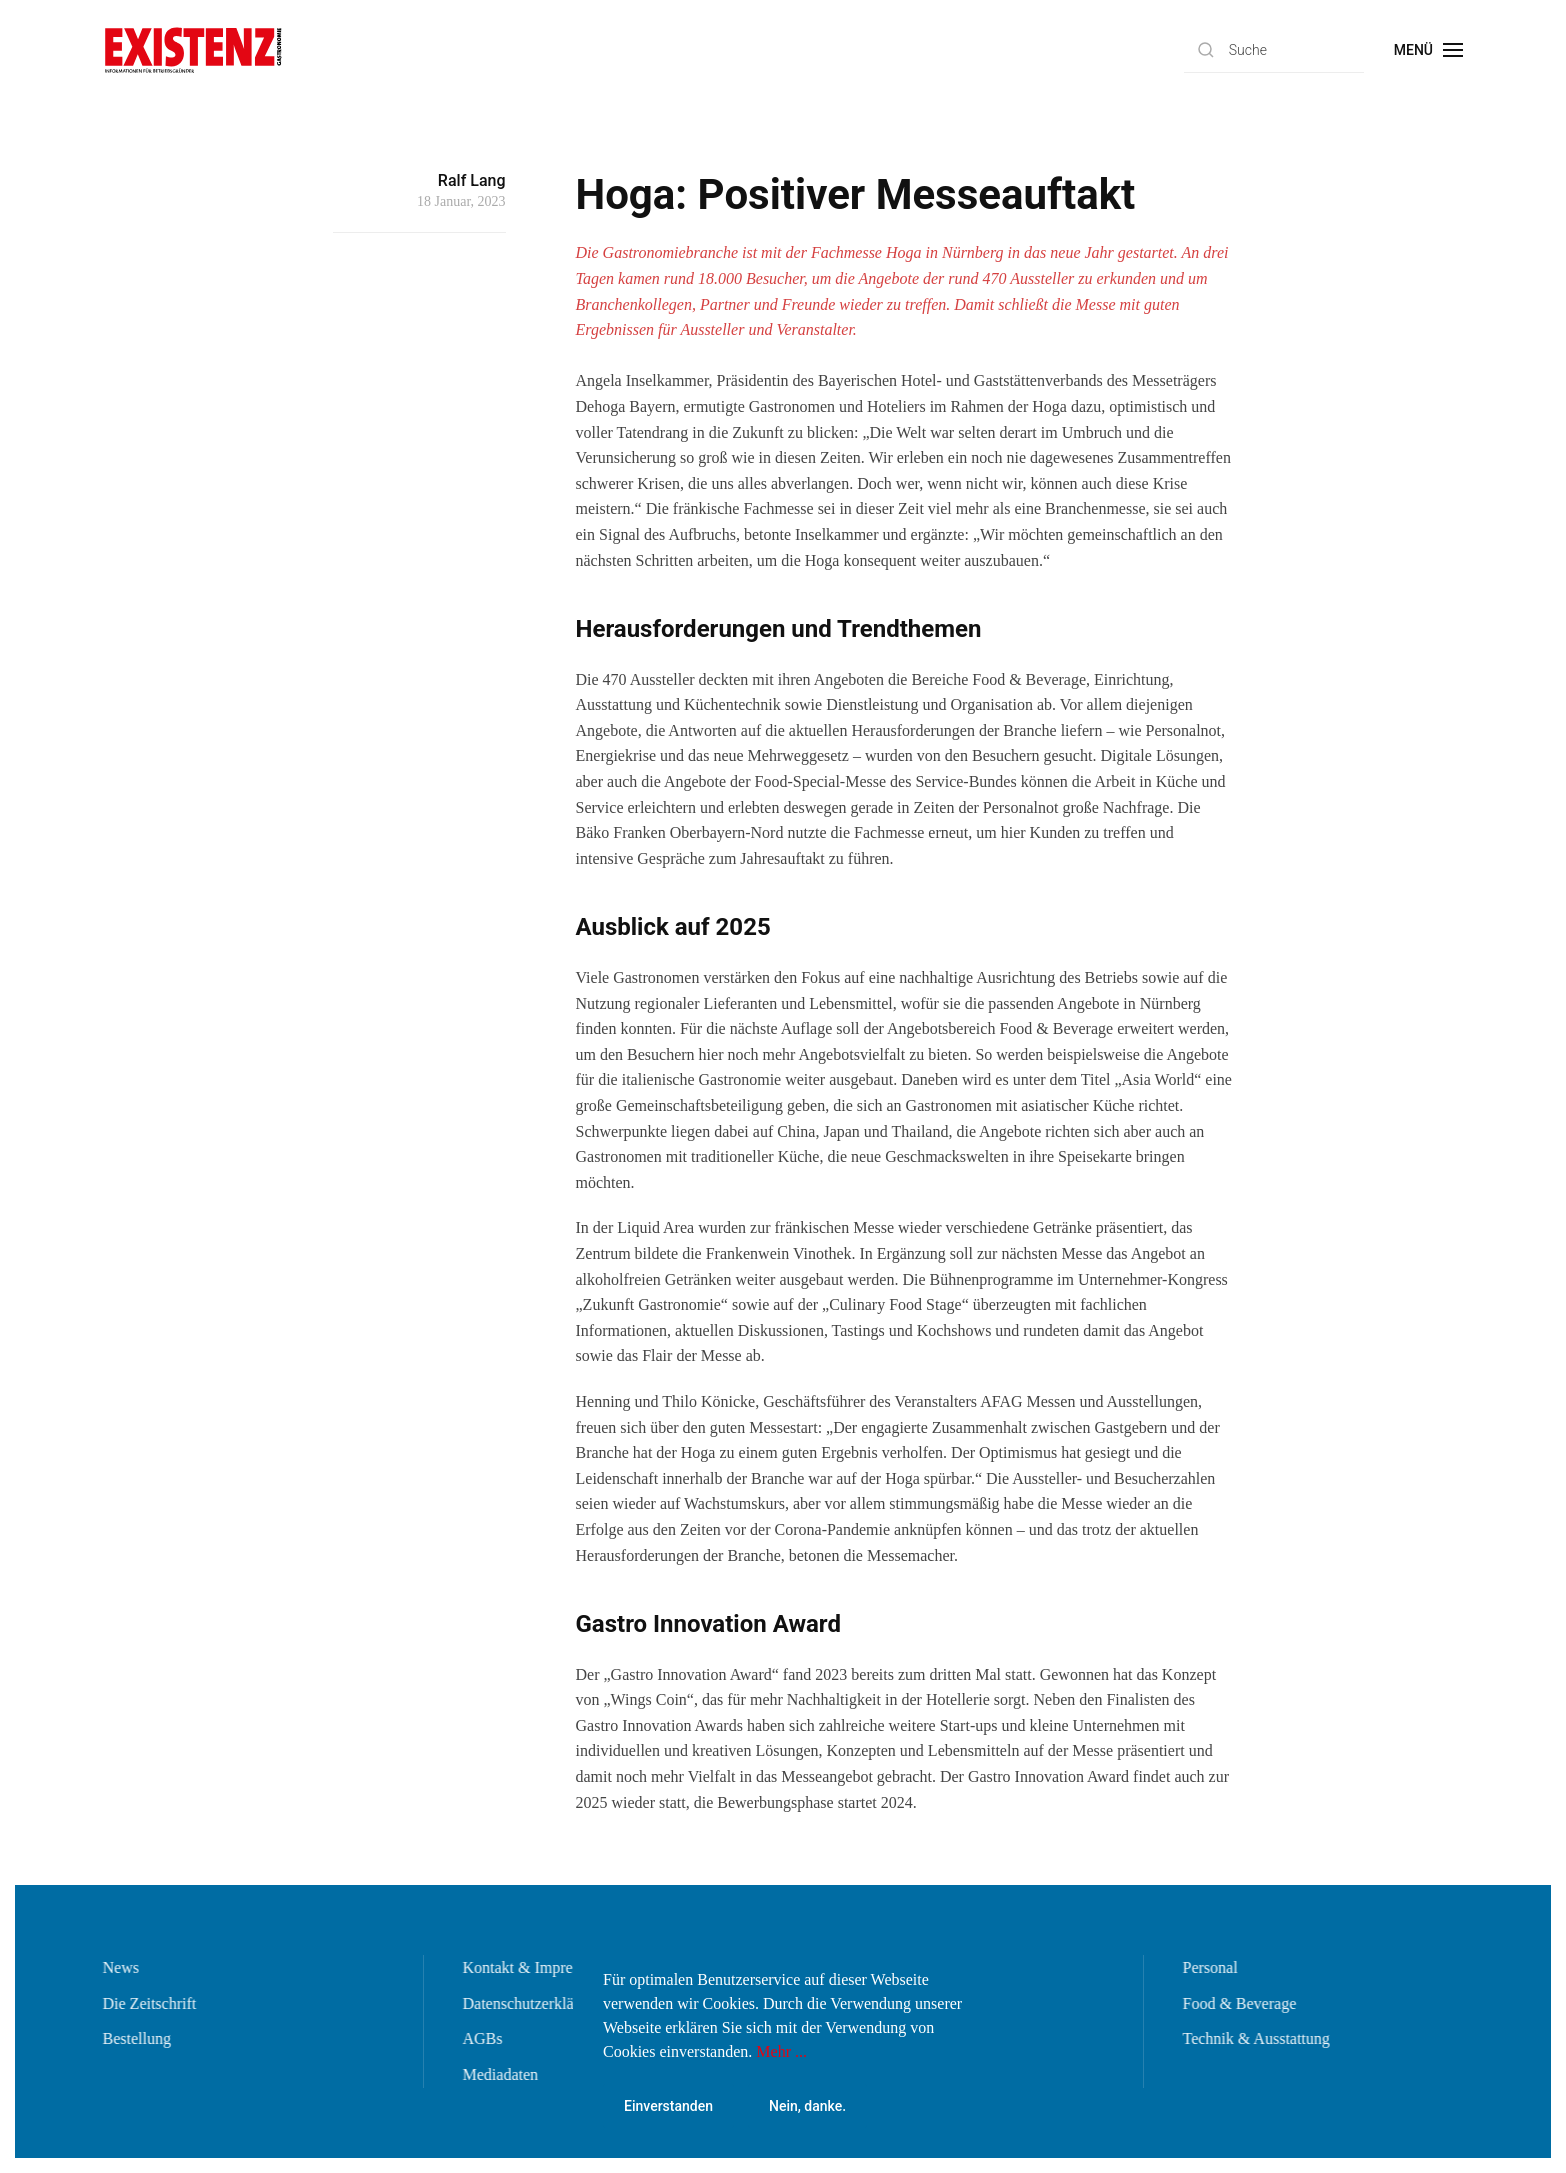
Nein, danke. (807, 2106)
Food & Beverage (1238, 2003)
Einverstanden (668, 2106)
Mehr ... (781, 2051)
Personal (1208, 1967)
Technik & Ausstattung (1254, 2038)
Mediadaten (499, 2074)
